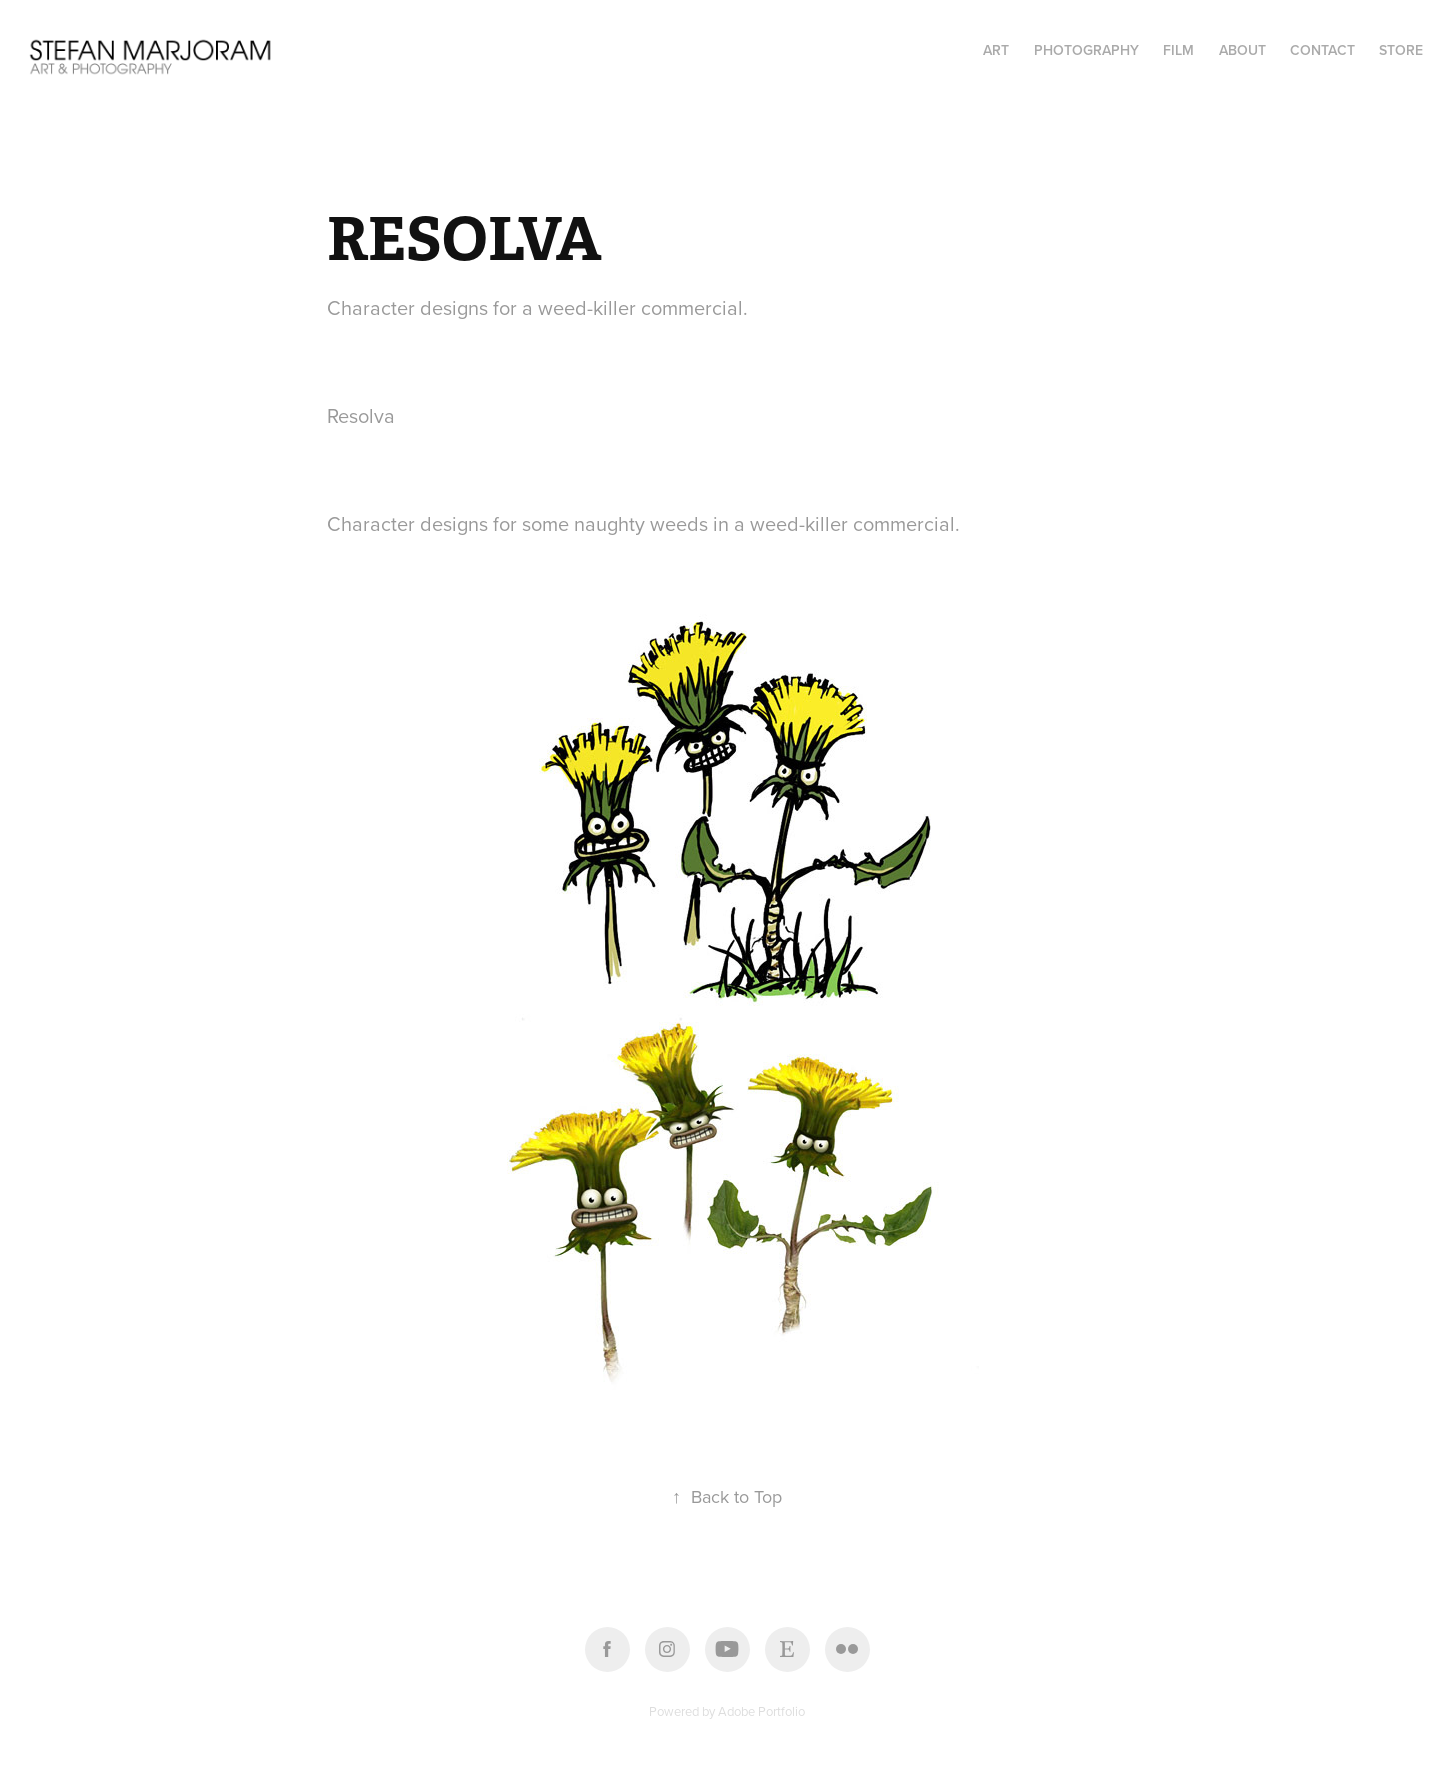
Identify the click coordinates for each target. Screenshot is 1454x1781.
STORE (1401, 50)
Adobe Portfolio (761, 1711)
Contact (1322, 50)
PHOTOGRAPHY (1086, 50)
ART (996, 50)
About (1242, 50)
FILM (1178, 50)
